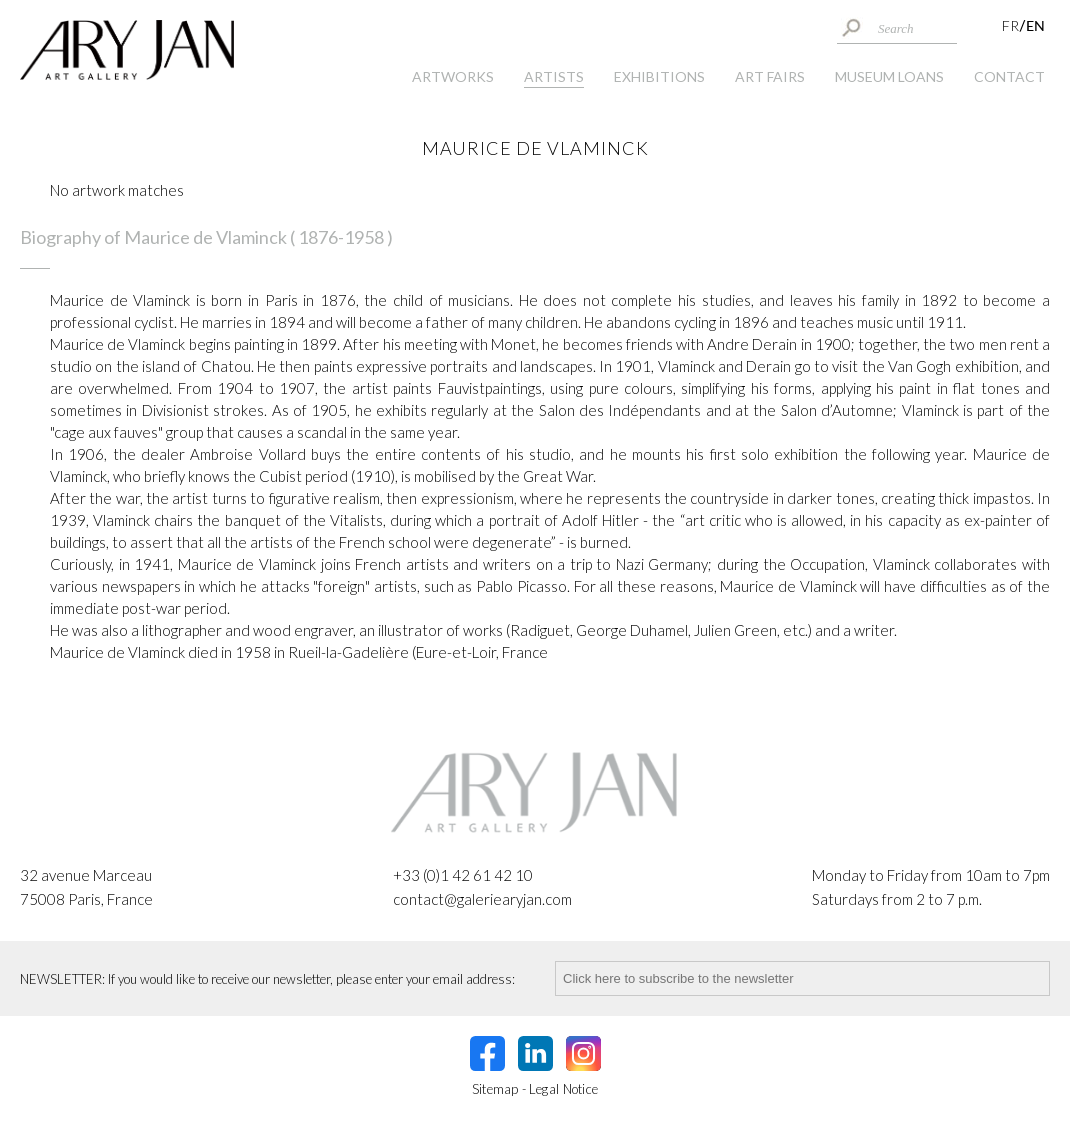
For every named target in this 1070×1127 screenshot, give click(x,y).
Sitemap (495, 1089)
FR (1010, 25)
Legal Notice (564, 1089)
